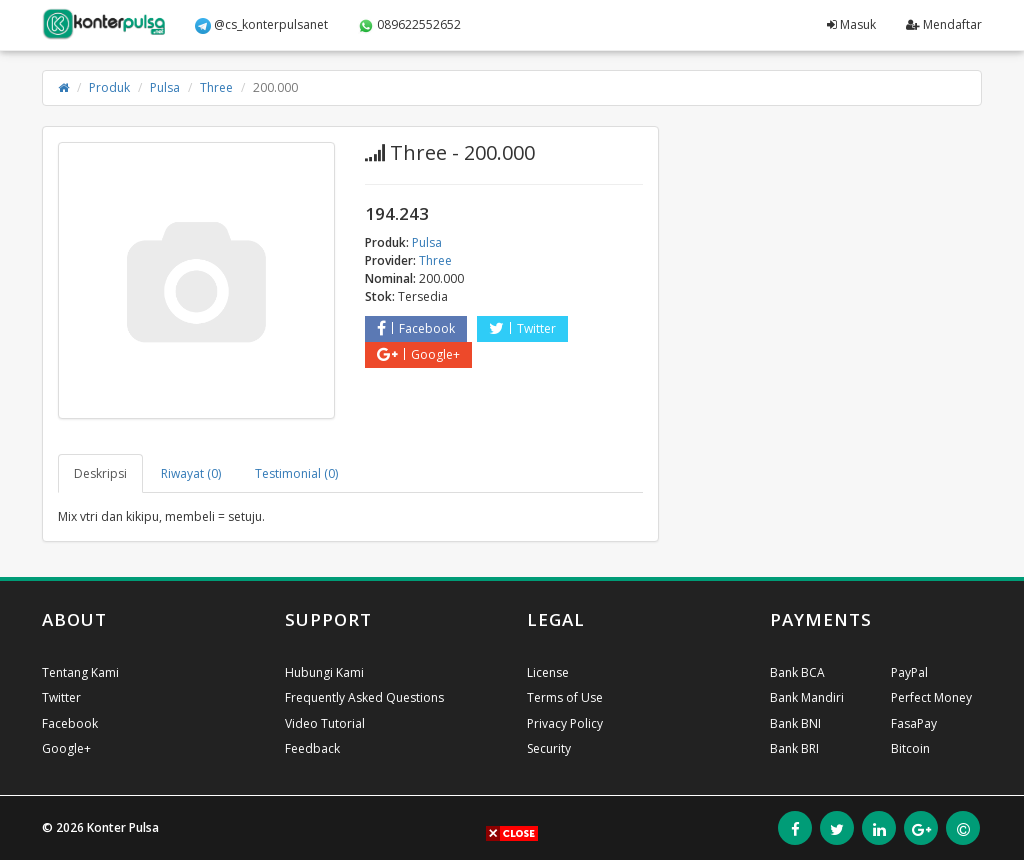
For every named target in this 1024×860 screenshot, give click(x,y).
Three (216, 87)
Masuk (851, 24)
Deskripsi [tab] (100, 473)
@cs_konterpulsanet (261, 25)
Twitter (522, 328)
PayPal (909, 672)
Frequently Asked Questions (364, 697)
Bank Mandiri (807, 697)
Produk (109, 87)
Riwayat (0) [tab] (191, 473)
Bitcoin (910, 748)
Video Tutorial (325, 723)
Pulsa (165, 87)
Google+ (418, 354)
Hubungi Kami (324, 672)
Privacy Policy (565, 723)
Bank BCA (797, 672)
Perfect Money (931, 697)
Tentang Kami (80, 672)
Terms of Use (565, 697)
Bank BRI (794, 748)
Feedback (312, 748)
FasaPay (914, 723)
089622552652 (409, 25)
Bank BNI (795, 723)
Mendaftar (944, 24)
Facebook (416, 328)
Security (549, 748)
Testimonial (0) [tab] (296, 473)
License (548, 672)
